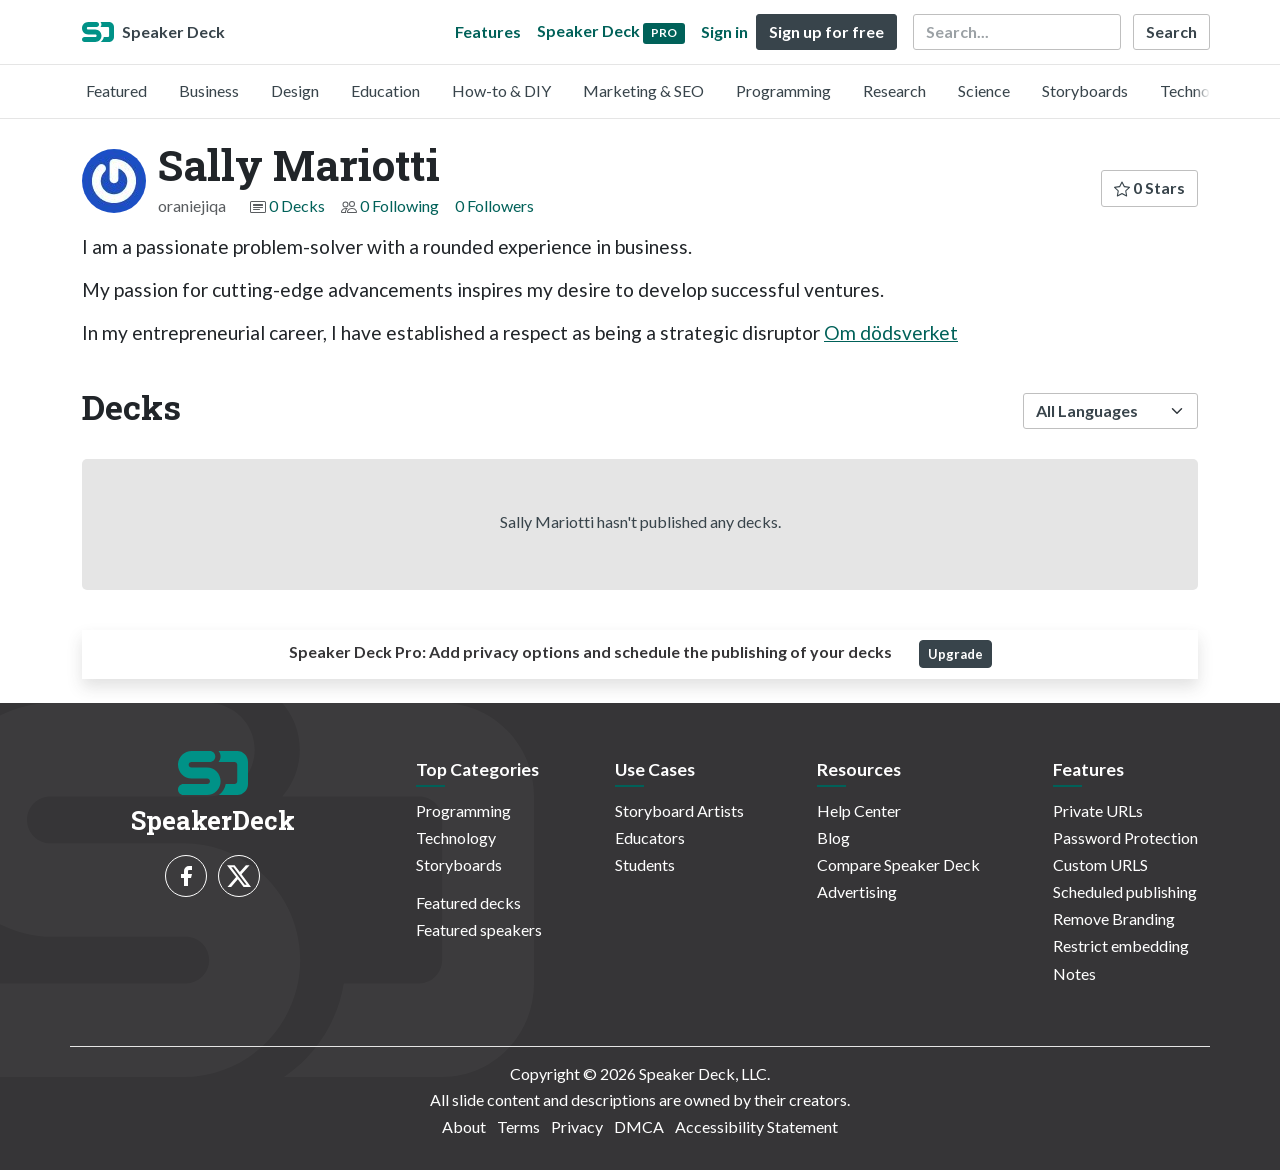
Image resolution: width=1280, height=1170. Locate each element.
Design (295, 90)
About (464, 1126)
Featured (116, 90)
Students (645, 864)
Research (894, 90)
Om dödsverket (891, 332)
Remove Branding (1114, 918)
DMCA (639, 1126)
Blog (833, 837)
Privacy (577, 1126)
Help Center (859, 810)
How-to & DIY (501, 90)
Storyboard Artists (679, 810)
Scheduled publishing (1125, 891)
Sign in (724, 31)
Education (385, 90)
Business (209, 90)
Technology (1200, 90)
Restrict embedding (1121, 945)
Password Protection (1125, 837)
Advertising (857, 891)
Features (488, 31)
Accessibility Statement (756, 1126)
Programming (783, 90)
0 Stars (1149, 187)
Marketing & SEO (643, 90)
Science (984, 90)
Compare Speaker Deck (898, 864)
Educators (650, 837)
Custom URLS (1100, 864)
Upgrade (955, 654)
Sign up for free (826, 31)
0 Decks (297, 205)
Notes (1074, 973)
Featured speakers (479, 929)
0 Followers (494, 205)
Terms (518, 1126)
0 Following (399, 205)
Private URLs (1098, 810)
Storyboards (1085, 90)
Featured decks (468, 902)
